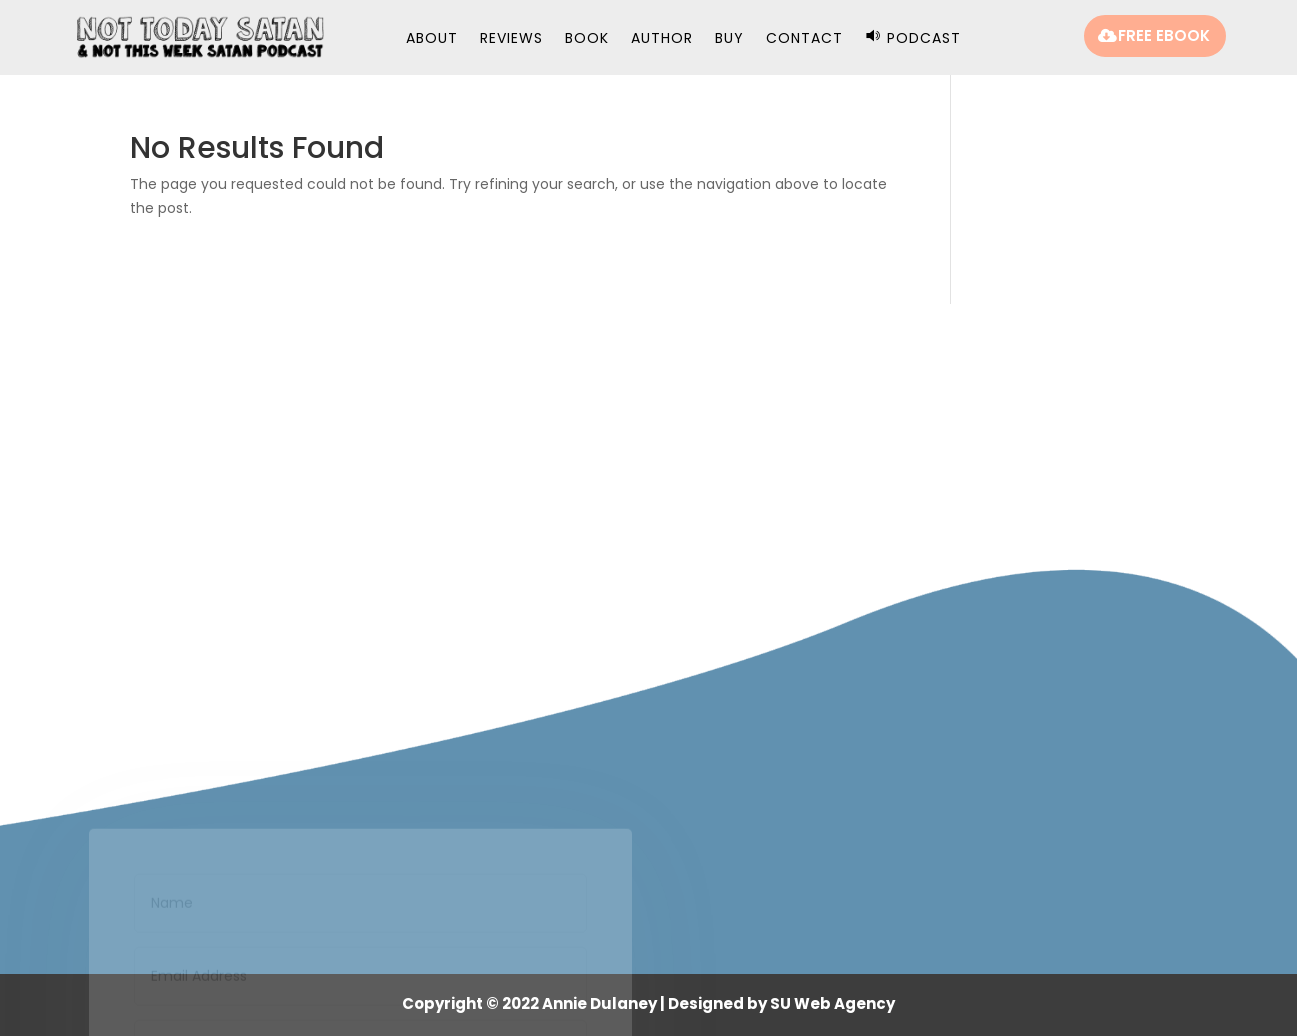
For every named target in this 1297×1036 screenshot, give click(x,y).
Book (587, 39)
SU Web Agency (832, 1003)
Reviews (511, 39)
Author (662, 39)
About (432, 39)
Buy (729, 39)
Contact (804, 39)
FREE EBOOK (1164, 35)
